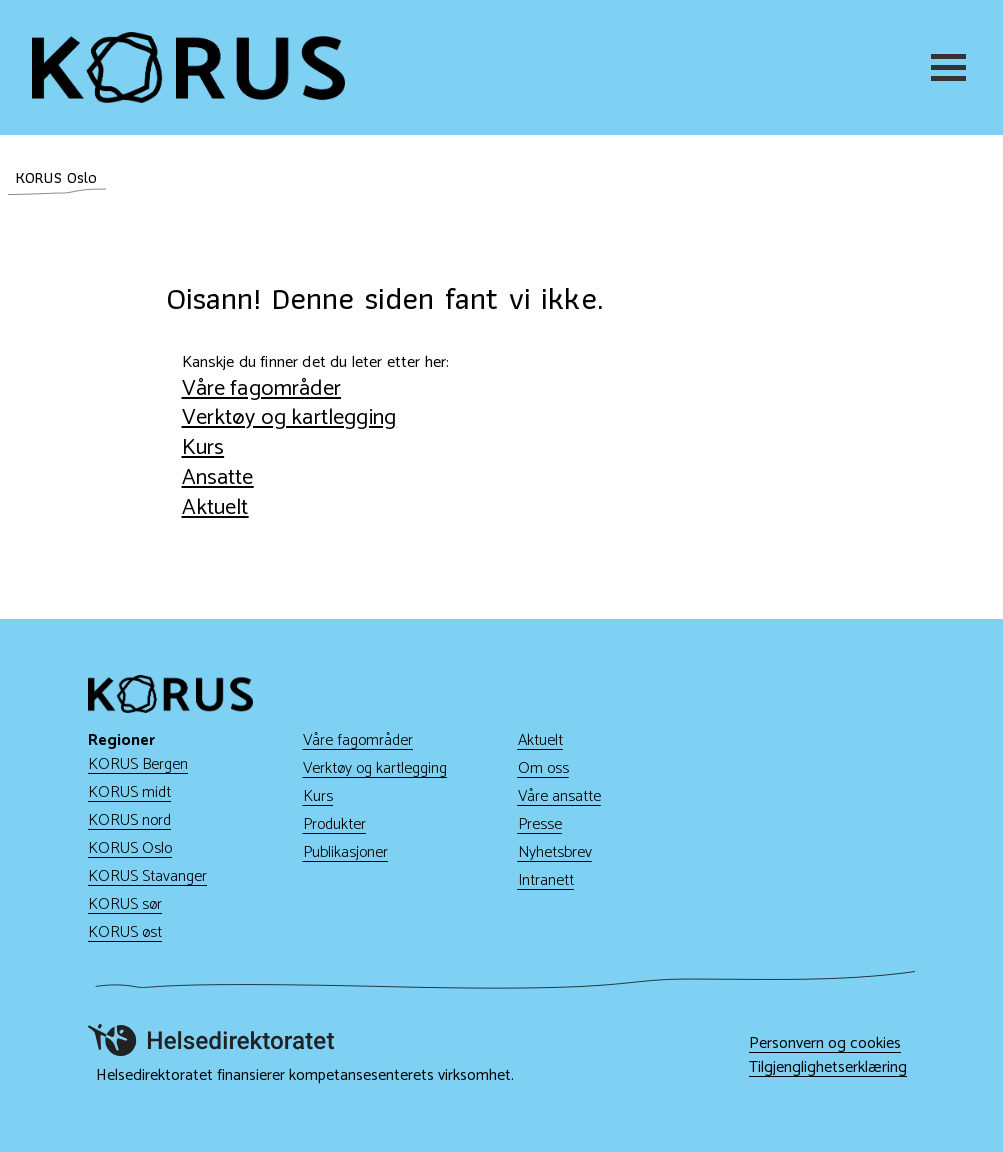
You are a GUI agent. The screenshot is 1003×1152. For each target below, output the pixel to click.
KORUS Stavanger (147, 876)
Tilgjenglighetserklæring (828, 1068)
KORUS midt (129, 792)
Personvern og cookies (825, 1044)
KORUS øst (125, 932)
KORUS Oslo (130, 848)
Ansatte (218, 477)
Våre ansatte (559, 796)
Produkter (334, 824)
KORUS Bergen (138, 764)
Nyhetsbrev (555, 852)
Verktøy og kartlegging (289, 417)
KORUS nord (129, 820)
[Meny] (951, 67)
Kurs (203, 447)
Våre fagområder (261, 388)
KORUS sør (125, 904)
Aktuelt (215, 507)
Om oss (543, 768)
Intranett (546, 880)
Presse (540, 824)
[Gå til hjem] (188, 67)
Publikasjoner (345, 852)
